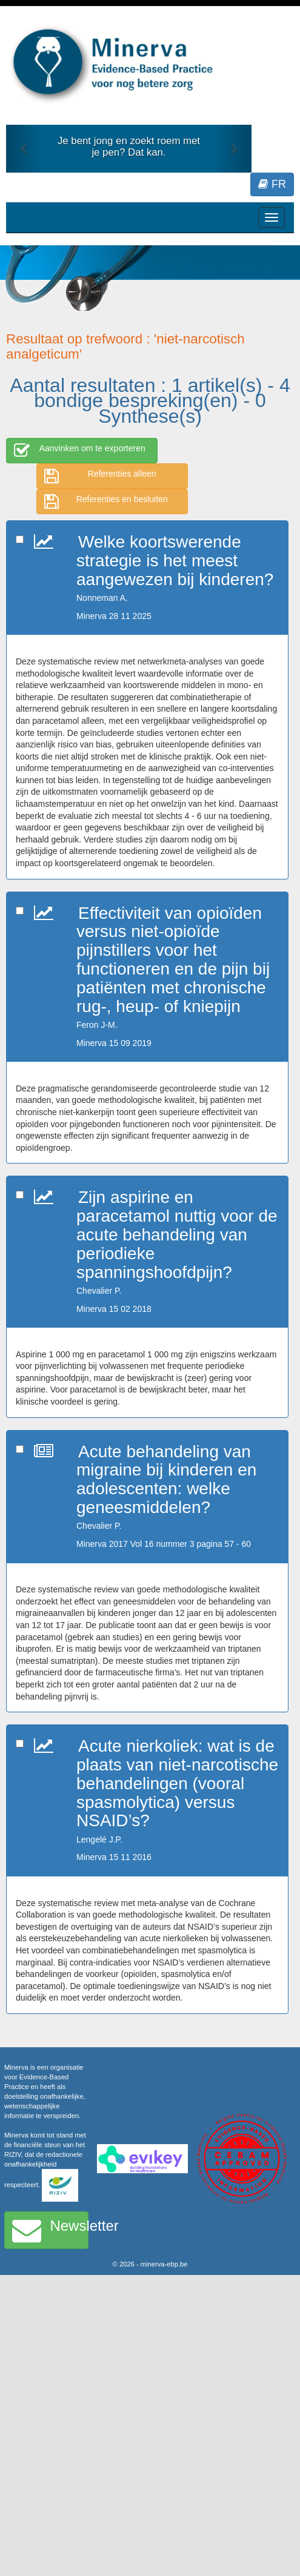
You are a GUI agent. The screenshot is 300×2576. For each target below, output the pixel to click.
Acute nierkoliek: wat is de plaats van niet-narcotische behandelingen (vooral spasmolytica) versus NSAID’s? (177, 1783)
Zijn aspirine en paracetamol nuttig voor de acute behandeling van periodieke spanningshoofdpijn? (177, 1234)
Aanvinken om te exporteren (79, 450)
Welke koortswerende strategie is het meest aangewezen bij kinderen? (174, 560)
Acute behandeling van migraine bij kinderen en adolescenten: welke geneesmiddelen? (166, 1479)
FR (272, 184)
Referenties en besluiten (106, 501)
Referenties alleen (100, 476)
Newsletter (50, 2230)
